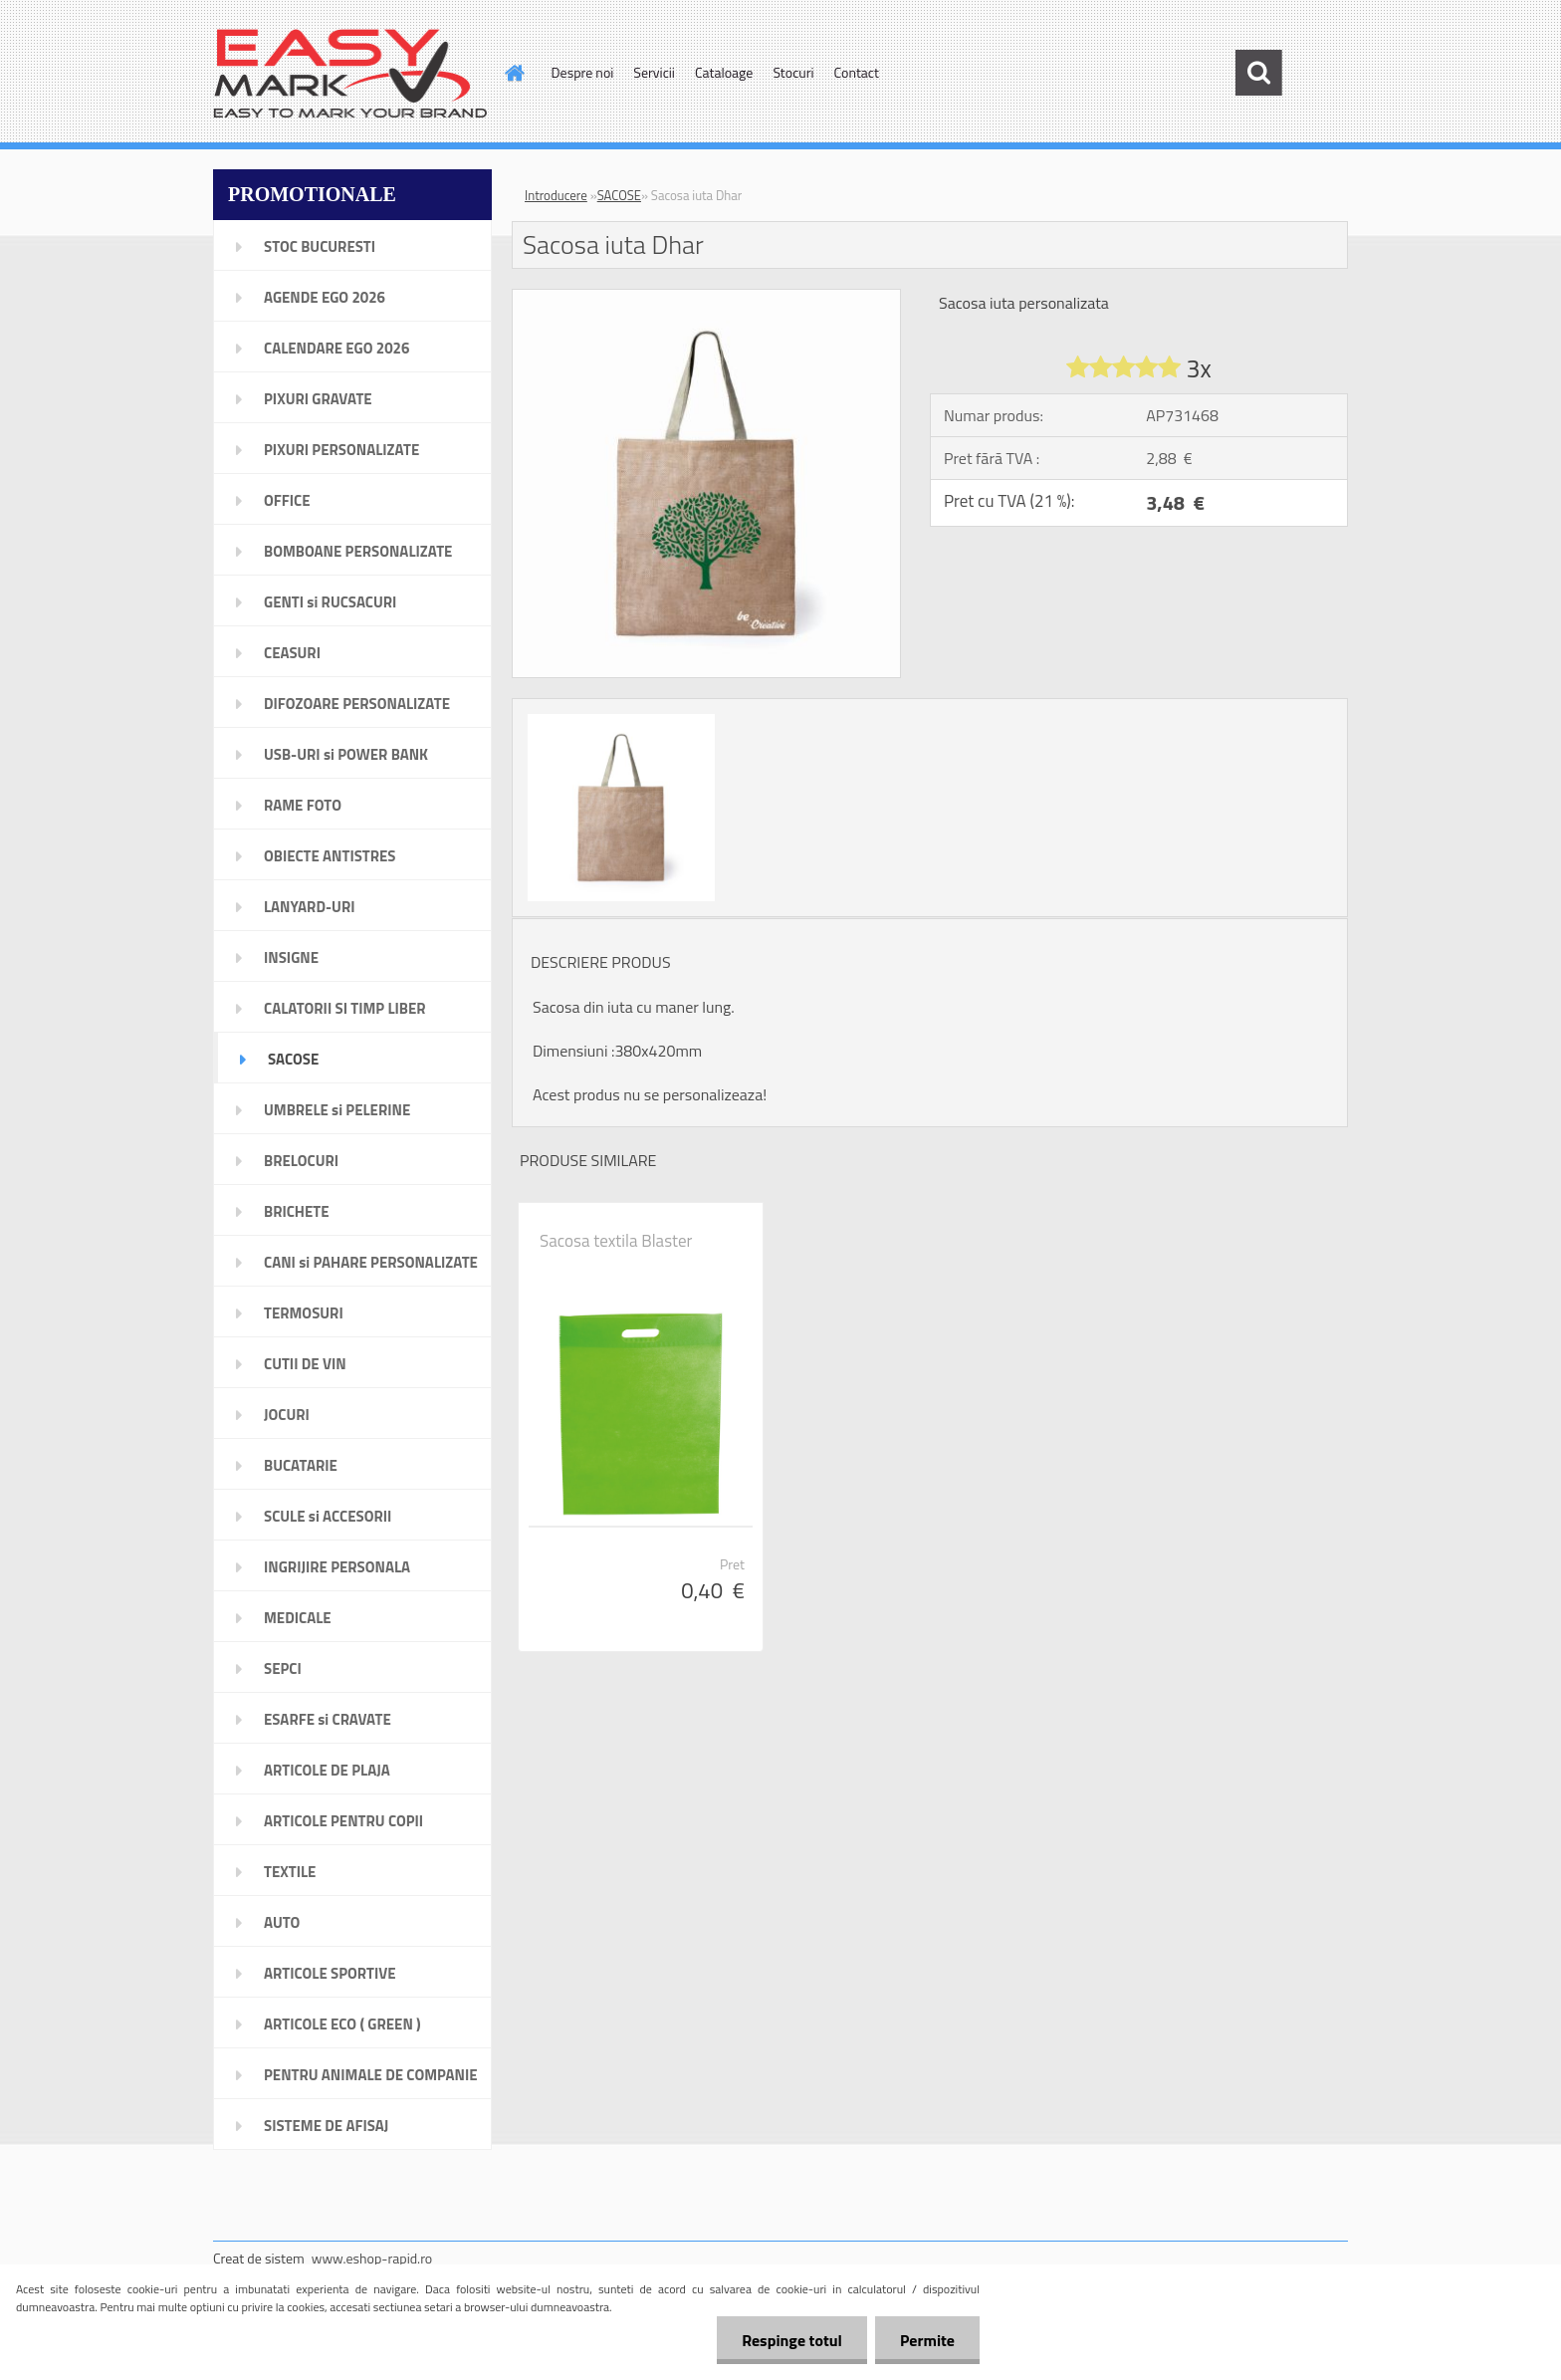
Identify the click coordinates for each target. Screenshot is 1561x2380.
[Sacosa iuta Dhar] (706, 298)
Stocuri (793, 72)
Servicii (654, 72)
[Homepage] (514, 73)
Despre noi (583, 72)
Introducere (556, 195)
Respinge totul (792, 2340)
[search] (1258, 73)
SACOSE (619, 195)
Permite (927, 2340)
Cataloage (724, 72)
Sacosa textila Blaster (616, 1241)
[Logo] (350, 73)
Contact (856, 72)
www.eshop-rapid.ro (372, 2258)
